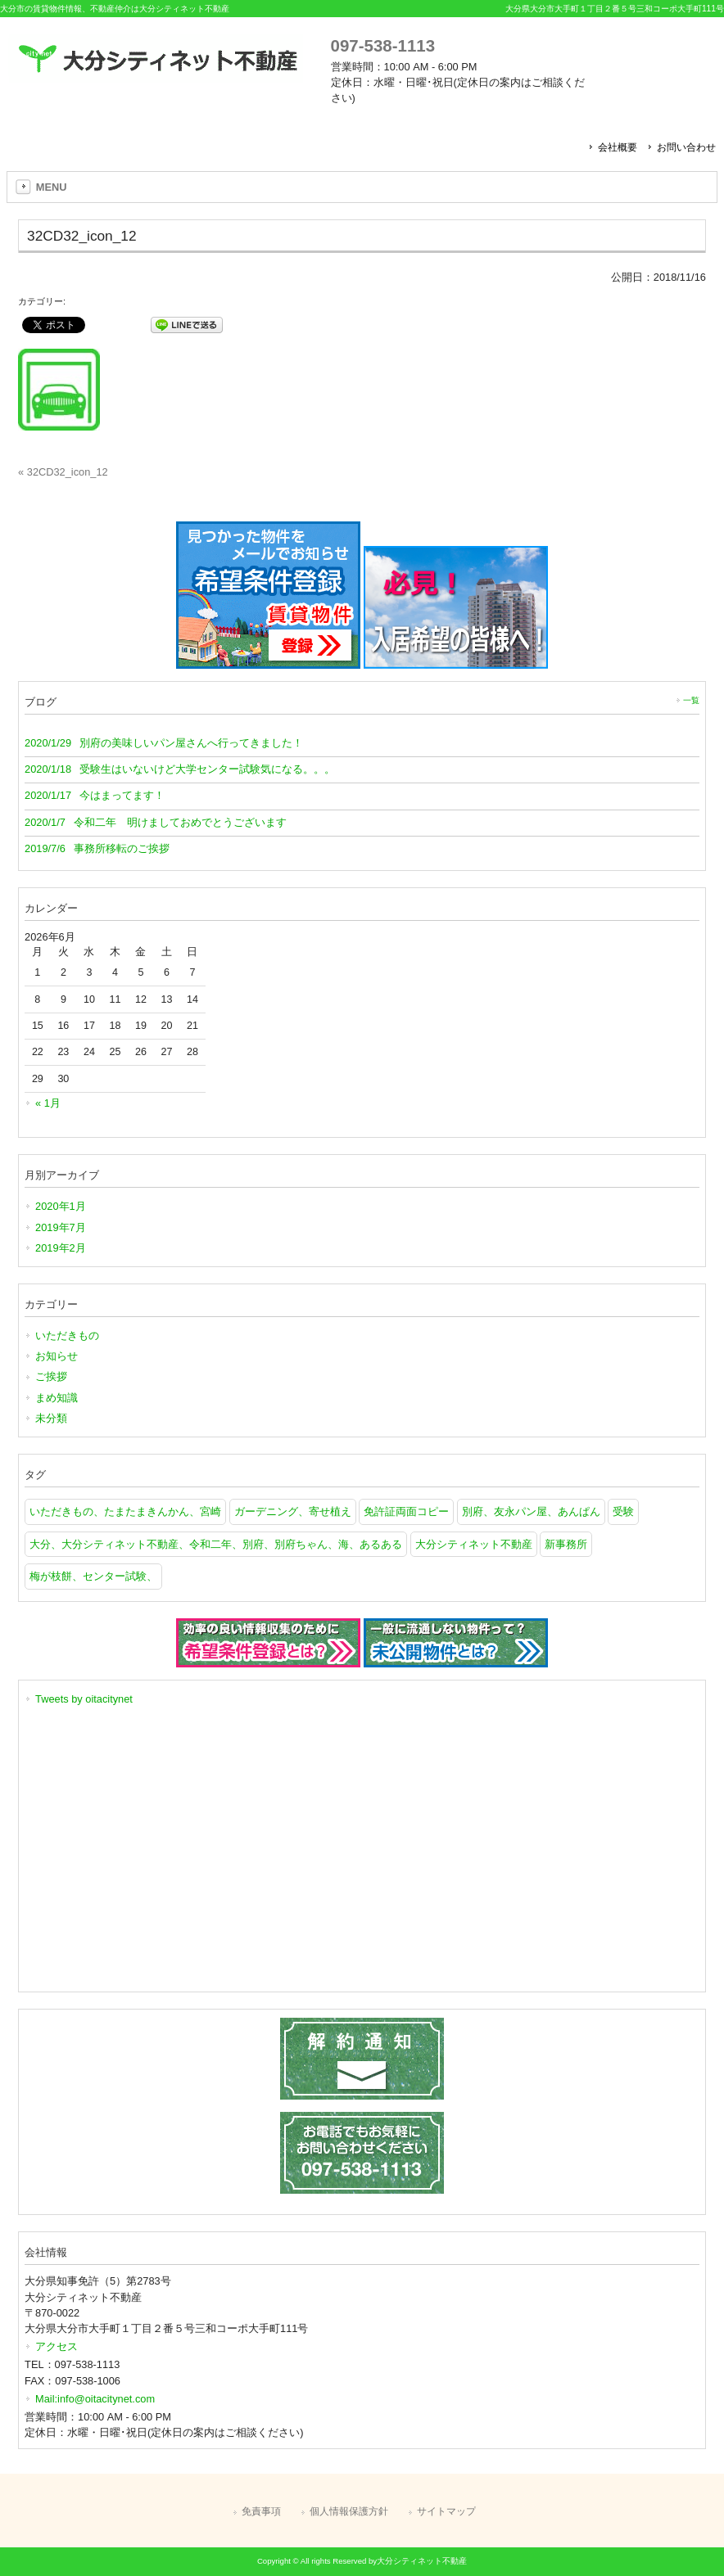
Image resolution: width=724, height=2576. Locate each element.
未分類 (51, 1418)
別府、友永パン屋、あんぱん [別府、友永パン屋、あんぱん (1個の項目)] (531, 1511)
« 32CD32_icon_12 (63, 472)
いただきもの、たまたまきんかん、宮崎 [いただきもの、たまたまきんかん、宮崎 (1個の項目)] (125, 1511)
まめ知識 (56, 1398)
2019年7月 (60, 1227)
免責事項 (261, 2511)
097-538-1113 (383, 45)
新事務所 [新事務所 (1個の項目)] (566, 1544)
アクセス (56, 2346)
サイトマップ (446, 2511)
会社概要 (617, 147)
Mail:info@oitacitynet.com (95, 2399)
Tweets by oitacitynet (84, 1699)
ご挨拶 (51, 1376)
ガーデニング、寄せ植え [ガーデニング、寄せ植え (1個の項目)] (292, 1511)
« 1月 (48, 1103)
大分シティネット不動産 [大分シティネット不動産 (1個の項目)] (473, 1544)
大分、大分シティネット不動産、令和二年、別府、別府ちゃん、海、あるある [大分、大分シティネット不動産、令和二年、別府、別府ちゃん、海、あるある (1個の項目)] (215, 1544)
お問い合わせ (686, 147)
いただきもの (67, 1335)
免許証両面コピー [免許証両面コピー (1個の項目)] (406, 1511)
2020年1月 (60, 1206)
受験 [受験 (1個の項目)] (623, 1511)
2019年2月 (60, 1248)
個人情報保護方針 (349, 2511)
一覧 (691, 700)
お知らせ (56, 1356)
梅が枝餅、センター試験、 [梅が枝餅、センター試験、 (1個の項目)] (93, 1576)
